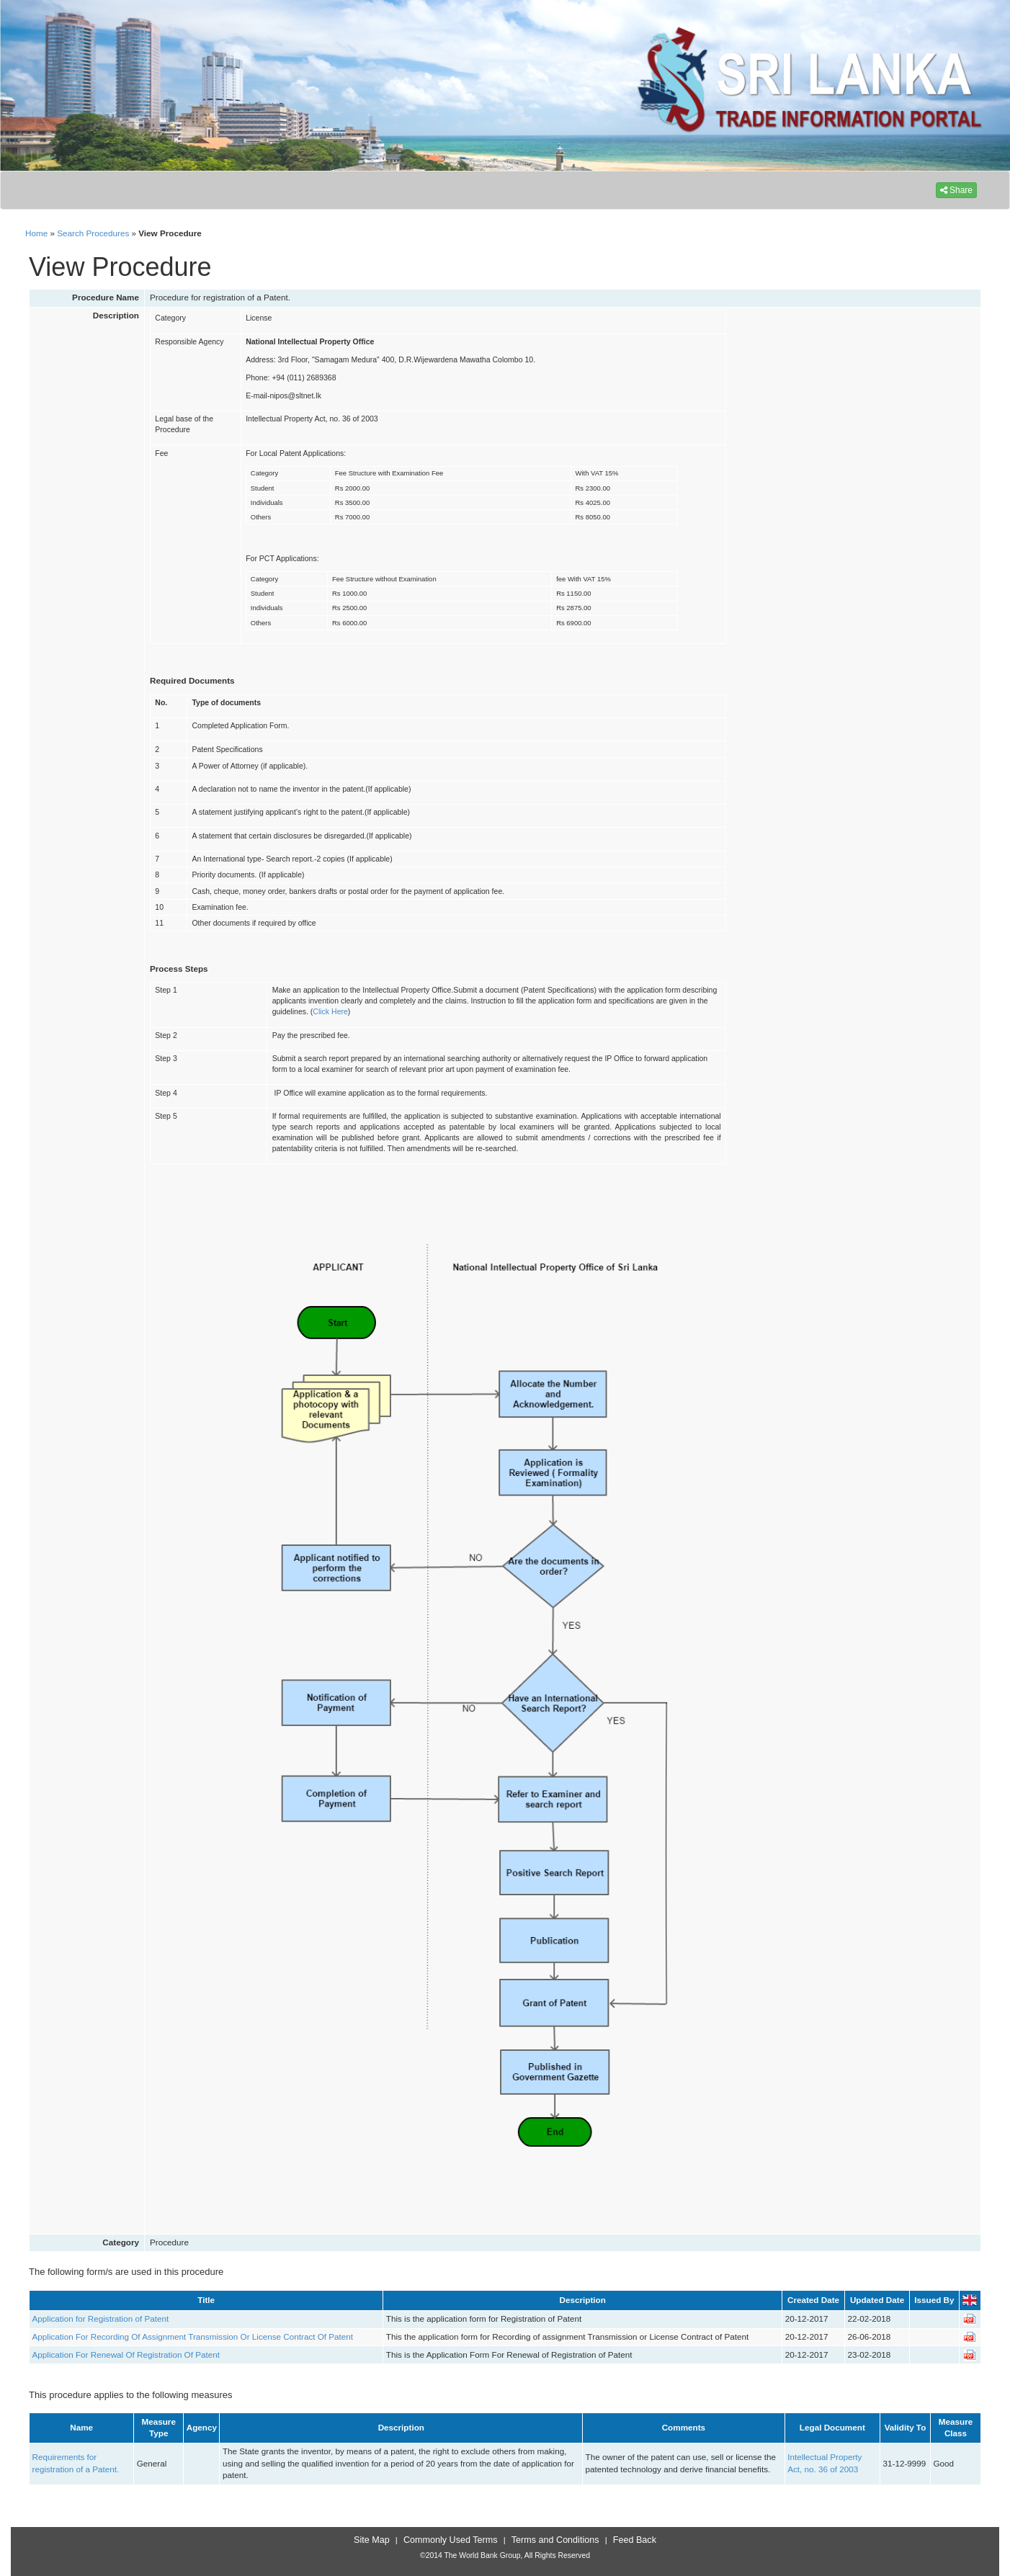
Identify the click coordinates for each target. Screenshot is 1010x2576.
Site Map (372, 2540)
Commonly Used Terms (450, 2540)
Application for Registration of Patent (100, 2318)
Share (956, 190)
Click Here (330, 1011)
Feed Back (634, 2540)
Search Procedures (93, 233)
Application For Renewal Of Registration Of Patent (126, 2354)
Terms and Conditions (555, 2540)
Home (36, 233)
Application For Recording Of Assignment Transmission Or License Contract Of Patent (193, 2336)
